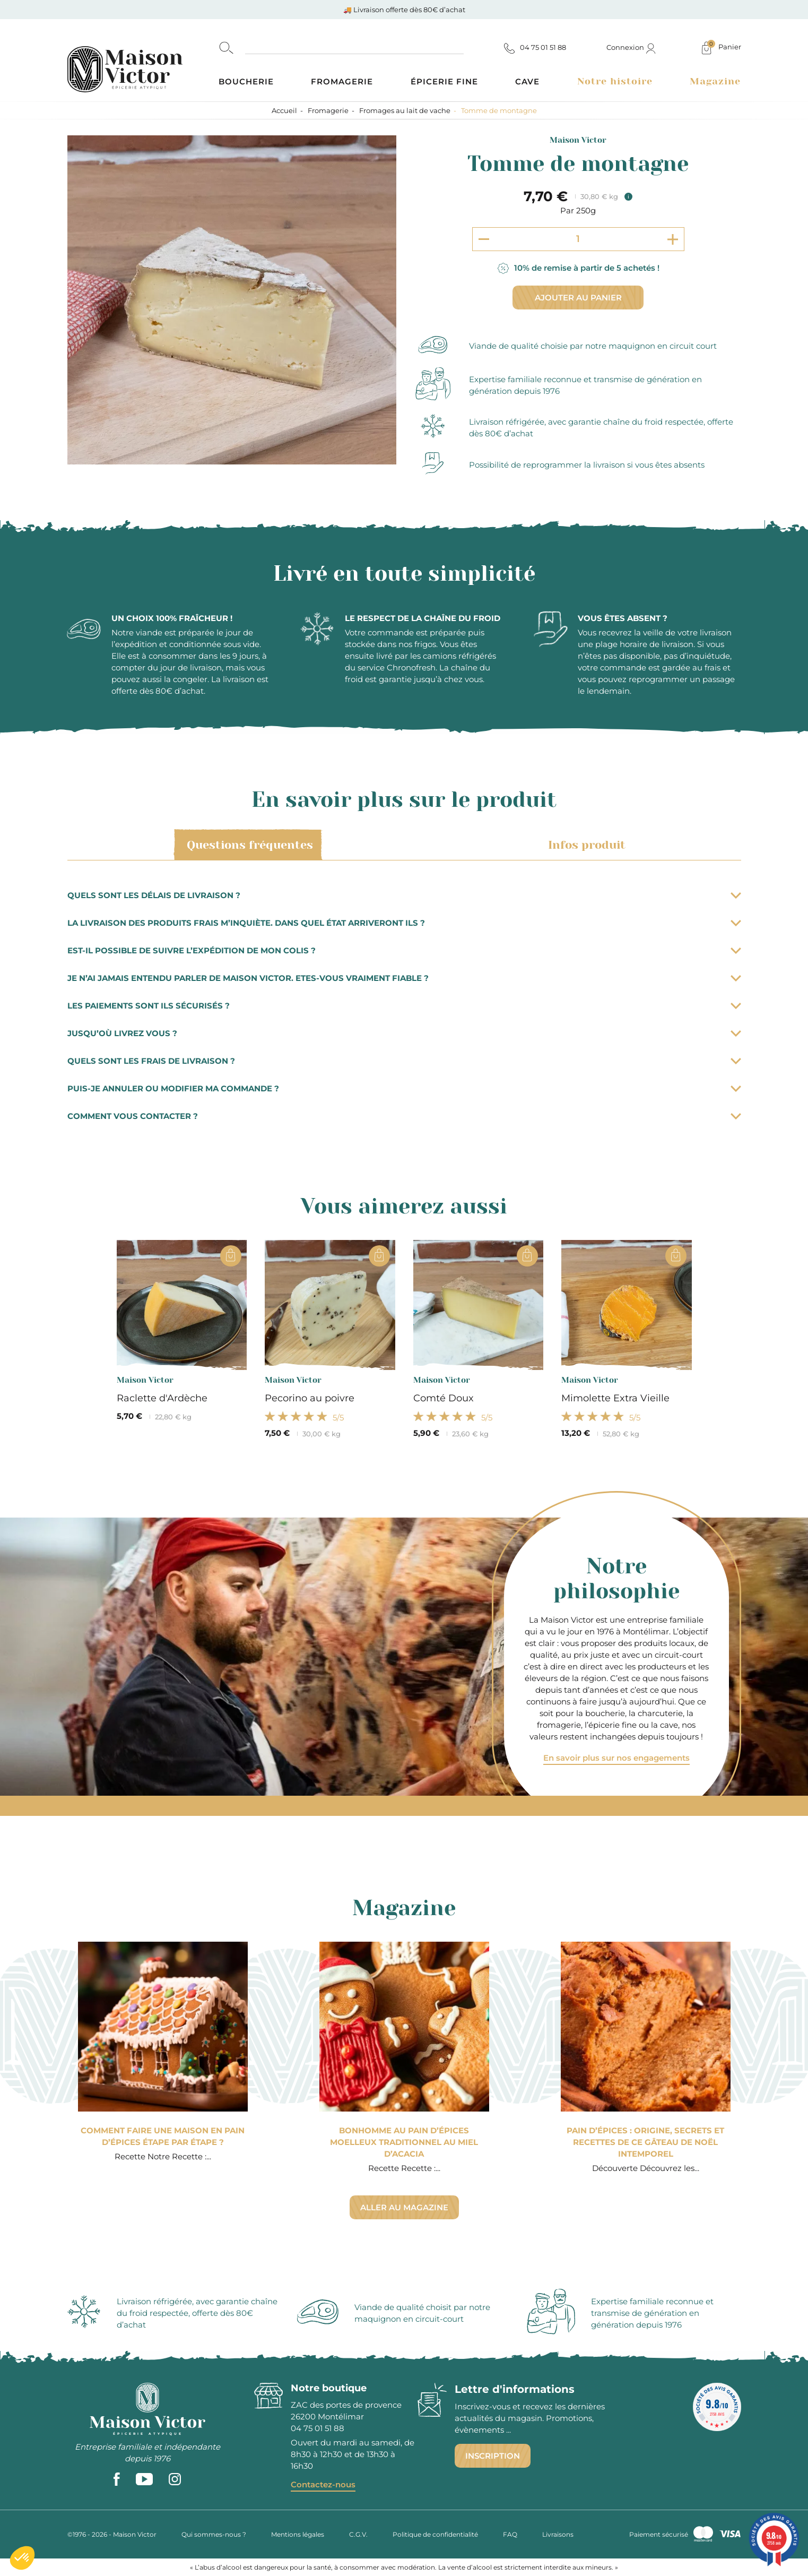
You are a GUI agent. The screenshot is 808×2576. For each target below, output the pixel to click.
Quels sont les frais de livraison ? (404, 1061)
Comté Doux (443, 1398)
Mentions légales (297, 2534)
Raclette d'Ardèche (162, 1398)
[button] (22, 2558)
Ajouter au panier (578, 297)
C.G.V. (358, 2534)
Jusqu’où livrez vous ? (404, 1033)
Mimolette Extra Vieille (615, 1398)
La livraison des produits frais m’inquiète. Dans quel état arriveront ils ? (404, 923)
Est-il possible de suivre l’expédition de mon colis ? (404, 950)
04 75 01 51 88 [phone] (317, 2428)
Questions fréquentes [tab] (248, 845)
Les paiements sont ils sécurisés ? (404, 1006)
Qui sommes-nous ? (213, 2534)
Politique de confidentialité (435, 2534)
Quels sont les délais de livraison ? (404, 895)
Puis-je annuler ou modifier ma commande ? (404, 1088)
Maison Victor (578, 140)
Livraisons (558, 2534)
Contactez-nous (323, 2484)
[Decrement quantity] (484, 239)
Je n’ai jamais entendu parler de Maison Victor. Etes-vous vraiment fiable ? (404, 978)
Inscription (492, 2456)
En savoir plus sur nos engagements (616, 1757)
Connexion (631, 47)
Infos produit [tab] (585, 845)
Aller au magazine (404, 2207)
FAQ (510, 2534)
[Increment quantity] (673, 239)
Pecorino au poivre (309, 1398)
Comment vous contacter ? (404, 1116)
